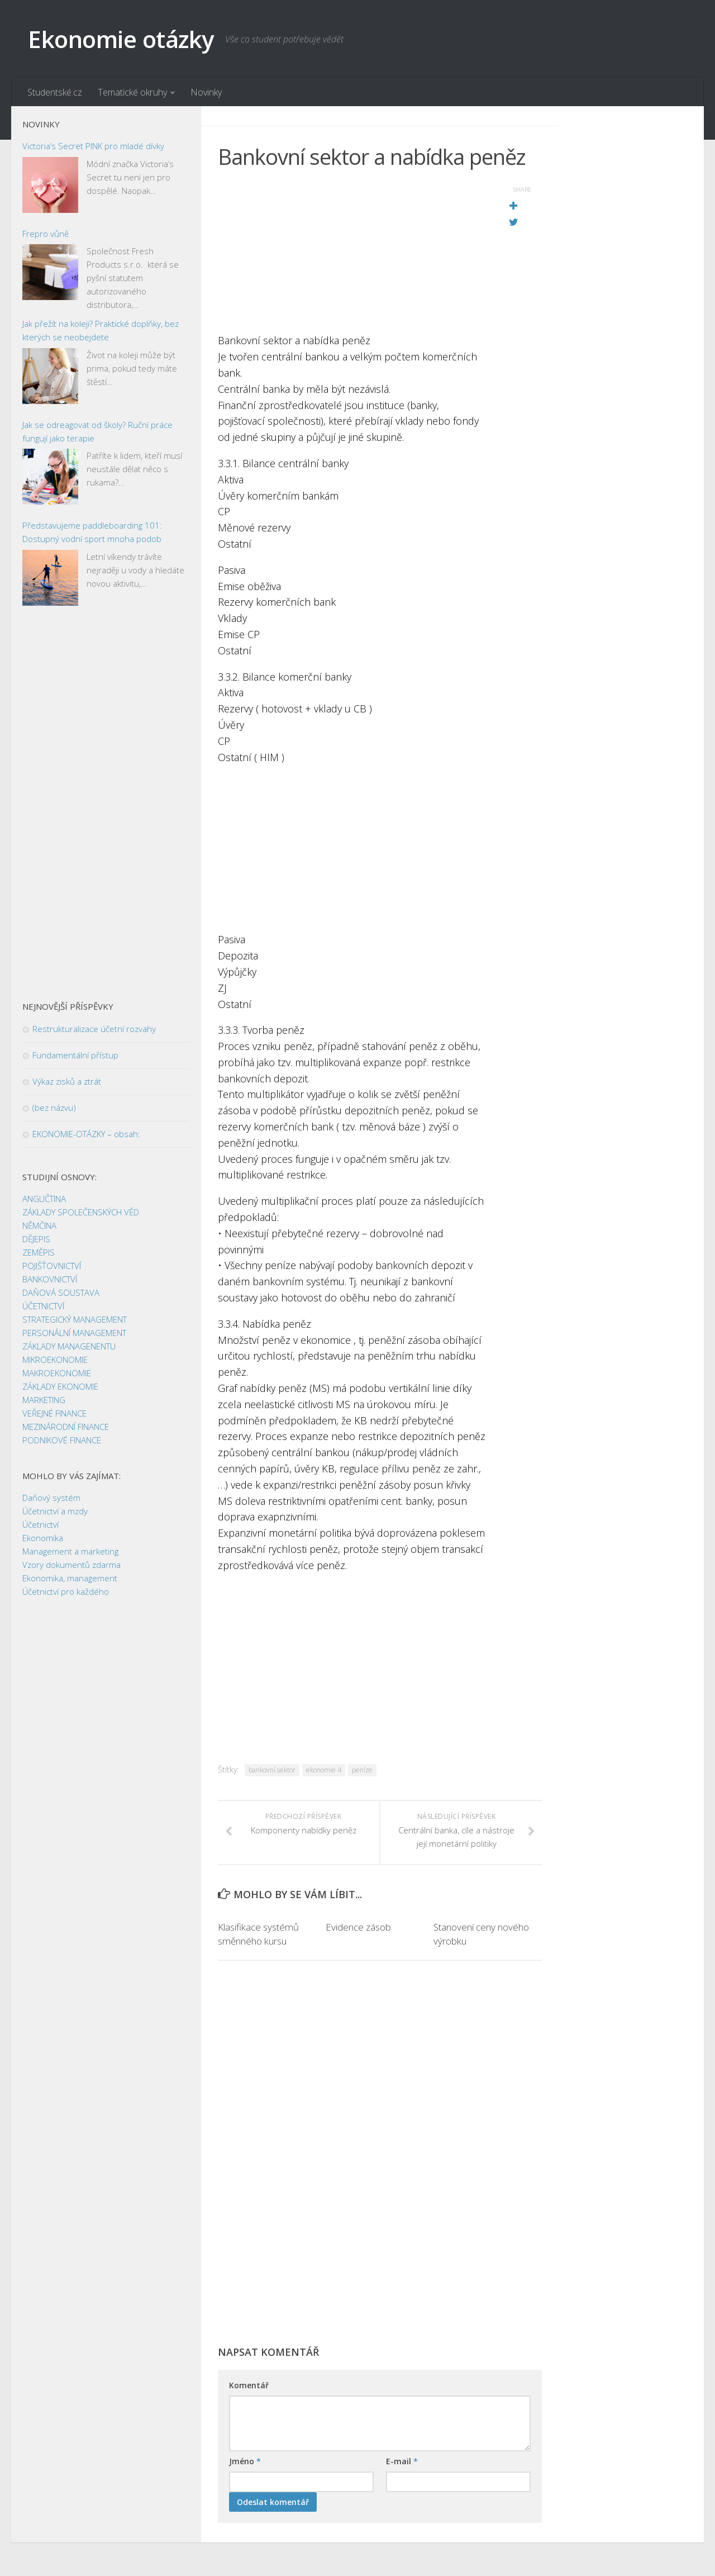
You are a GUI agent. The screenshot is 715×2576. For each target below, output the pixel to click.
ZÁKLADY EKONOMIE (60, 1386)
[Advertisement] (352, 254)
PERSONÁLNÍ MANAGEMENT (74, 1332)
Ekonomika (42, 1537)
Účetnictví (40, 1524)
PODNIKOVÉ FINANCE (61, 1440)
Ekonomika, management (69, 1578)
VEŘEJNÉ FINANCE (54, 1413)
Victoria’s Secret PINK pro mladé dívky (93, 145)
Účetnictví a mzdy (55, 1511)
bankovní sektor (272, 1770)
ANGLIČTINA (44, 1198)
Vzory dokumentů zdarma (71, 1564)
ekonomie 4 (323, 1770)
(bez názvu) (54, 1107)
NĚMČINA (39, 1225)
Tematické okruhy (132, 92)
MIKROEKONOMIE (55, 1359)
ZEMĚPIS (38, 1252)
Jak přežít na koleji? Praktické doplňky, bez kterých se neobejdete (100, 330)
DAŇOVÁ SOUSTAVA (60, 1292)
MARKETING (43, 1399)
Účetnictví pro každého (65, 1591)
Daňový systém (51, 1497)
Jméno (245, 2461)
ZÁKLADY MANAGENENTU (69, 1346)
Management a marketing (70, 1551)
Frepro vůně (45, 233)
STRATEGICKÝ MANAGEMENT (74, 1319)
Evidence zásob (358, 1927)
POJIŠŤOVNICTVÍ (51, 1265)
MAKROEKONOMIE (56, 1373)
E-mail (402, 2461)
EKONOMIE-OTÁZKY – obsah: (86, 1133)
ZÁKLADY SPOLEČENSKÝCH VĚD (80, 1212)
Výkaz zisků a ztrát (66, 1081)
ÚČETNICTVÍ (43, 1305)
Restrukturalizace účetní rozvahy (94, 1028)
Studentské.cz (54, 92)
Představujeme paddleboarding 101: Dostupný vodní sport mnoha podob (92, 532)
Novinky (206, 92)
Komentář (249, 2385)
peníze (362, 1770)
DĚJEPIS (36, 1238)
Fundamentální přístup (75, 1055)
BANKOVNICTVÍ (49, 1279)
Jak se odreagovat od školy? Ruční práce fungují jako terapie (97, 431)
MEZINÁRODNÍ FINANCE (65, 1426)
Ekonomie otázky (121, 39)
